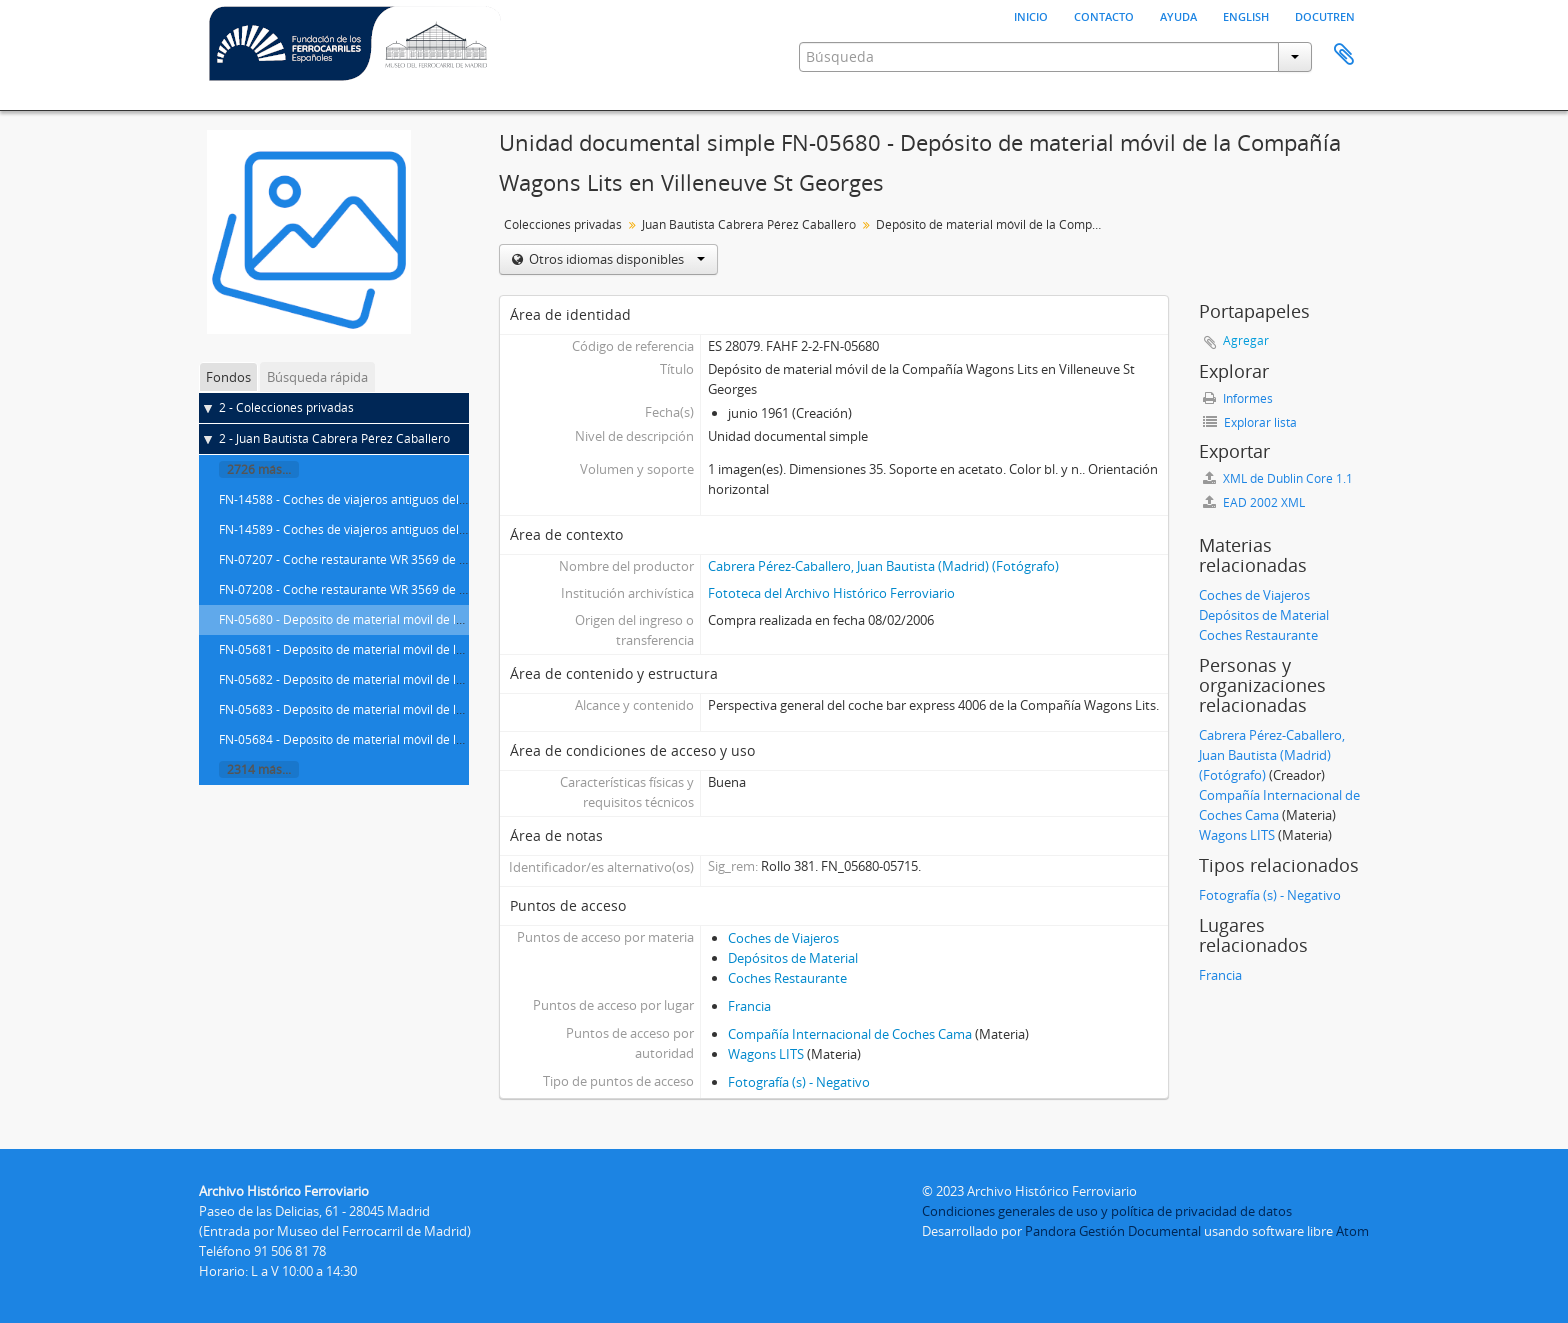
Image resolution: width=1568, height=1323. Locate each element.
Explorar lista (1250, 422)
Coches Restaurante (787, 978)
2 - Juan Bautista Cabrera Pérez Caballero (334, 438)
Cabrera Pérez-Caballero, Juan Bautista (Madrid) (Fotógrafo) (883, 566)
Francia (749, 1006)
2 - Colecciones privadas (286, 407)
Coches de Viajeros (783, 938)
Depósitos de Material (793, 958)
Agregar (1246, 340)
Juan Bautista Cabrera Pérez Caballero (749, 224)
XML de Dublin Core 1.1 (1278, 478)
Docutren (1325, 15)
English (1246, 15)
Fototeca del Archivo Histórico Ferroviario (831, 593)
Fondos (228, 377)
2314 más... (259, 769)
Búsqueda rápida (317, 377)
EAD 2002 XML (1254, 502)
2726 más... (259, 469)
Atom (1352, 1231)
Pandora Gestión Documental (1113, 1231)
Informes (1238, 398)
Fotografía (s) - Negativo (799, 1082)
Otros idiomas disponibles (615, 259)
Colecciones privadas (563, 224)
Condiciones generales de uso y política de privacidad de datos (1107, 1211)
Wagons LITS (766, 1054)
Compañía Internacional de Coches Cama (850, 1034)
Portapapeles (1344, 55)
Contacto (1104, 15)
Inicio (1031, 15)
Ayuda (1178, 15)
